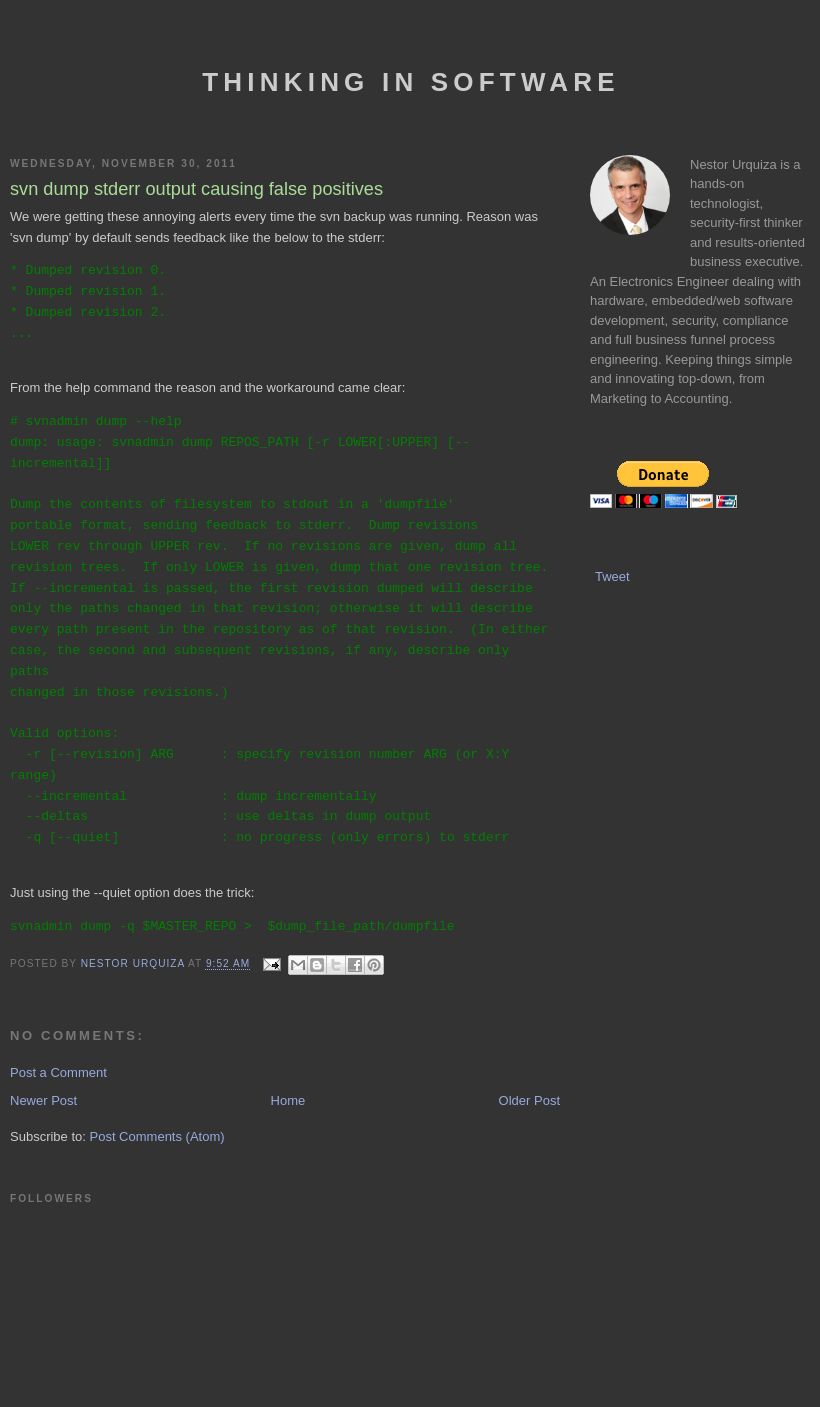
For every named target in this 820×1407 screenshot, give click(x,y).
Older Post (529, 1100)
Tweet (612, 576)
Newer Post (43, 1100)
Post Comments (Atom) (157, 1136)
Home (288, 1100)
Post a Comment (58, 1072)
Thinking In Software (410, 82)
